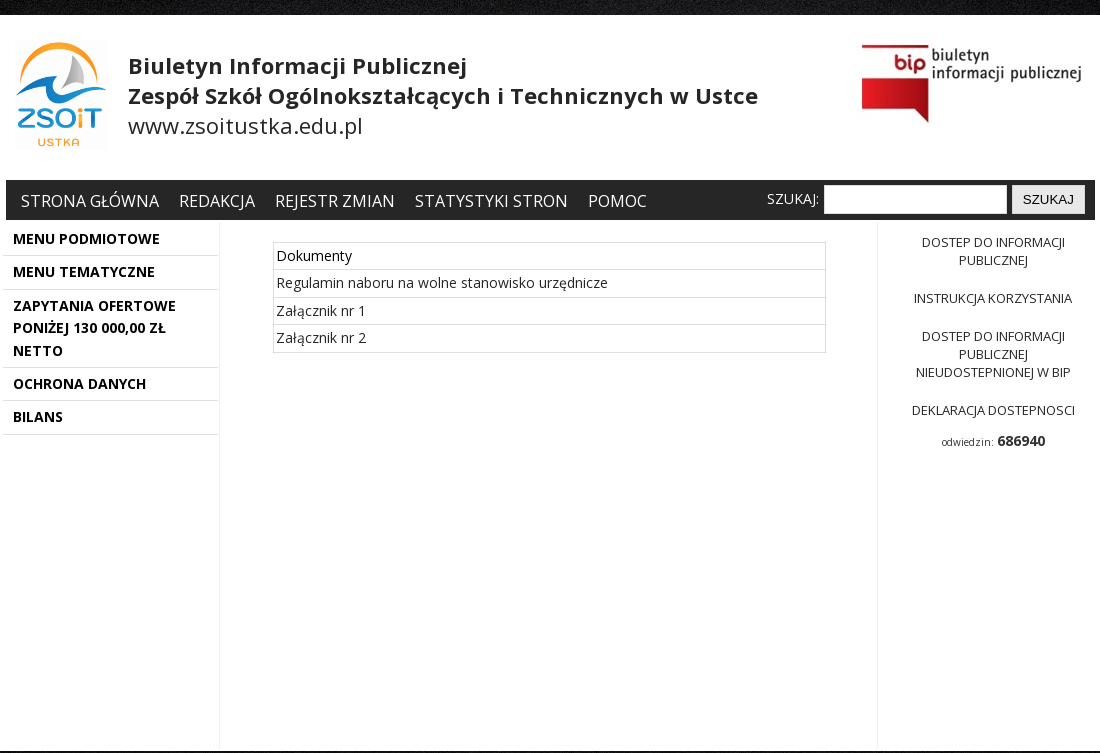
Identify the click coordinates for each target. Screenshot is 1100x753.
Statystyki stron (491, 201)
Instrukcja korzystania (993, 298)
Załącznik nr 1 (321, 310)
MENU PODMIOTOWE (86, 238)
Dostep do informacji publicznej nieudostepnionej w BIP (993, 354)
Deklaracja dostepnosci (993, 410)
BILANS (38, 416)
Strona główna (92, 201)
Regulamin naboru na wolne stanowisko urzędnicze (442, 282)
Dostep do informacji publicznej (993, 251)
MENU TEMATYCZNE (84, 271)
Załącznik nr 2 (321, 337)
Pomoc (617, 201)
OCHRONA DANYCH (79, 383)
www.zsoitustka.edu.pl (245, 125)
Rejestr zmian (335, 201)
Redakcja (217, 201)
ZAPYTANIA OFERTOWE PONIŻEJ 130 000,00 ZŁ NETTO (94, 328)
